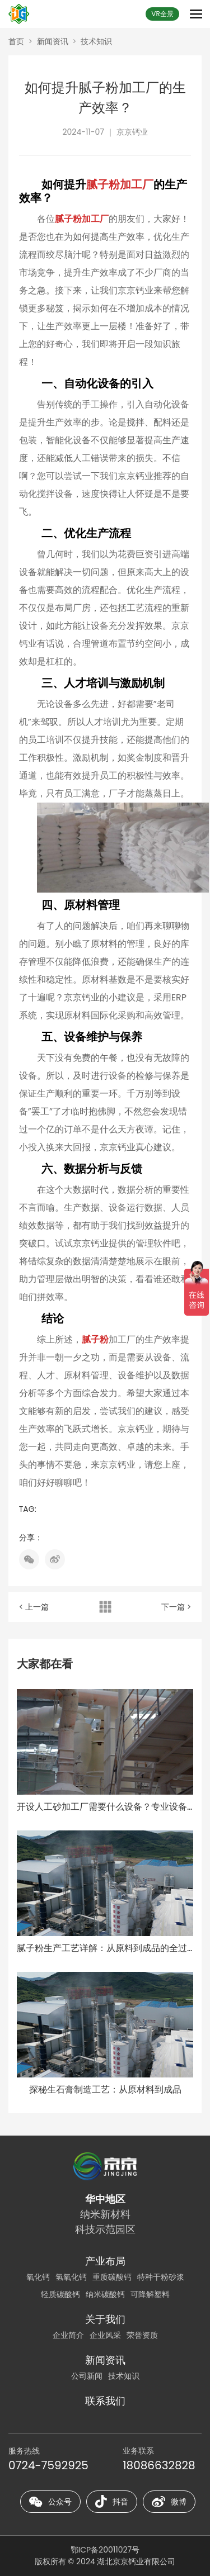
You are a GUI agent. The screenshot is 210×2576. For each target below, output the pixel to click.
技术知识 (96, 41)
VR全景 (162, 13)
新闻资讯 (52, 41)
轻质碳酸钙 (60, 2294)
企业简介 (68, 2335)
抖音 (111, 2501)
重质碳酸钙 (112, 2277)
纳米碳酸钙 (105, 2294)
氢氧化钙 (71, 2277)
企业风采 (105, 2335)
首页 (16, 41)
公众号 (50, 2501)
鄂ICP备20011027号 (105, 2549)
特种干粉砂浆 (160, 2277)
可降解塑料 (150, 2294)
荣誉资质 (142, 2335)
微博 (169, 2502)
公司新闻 (86, 2376)
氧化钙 (38, 2277)
